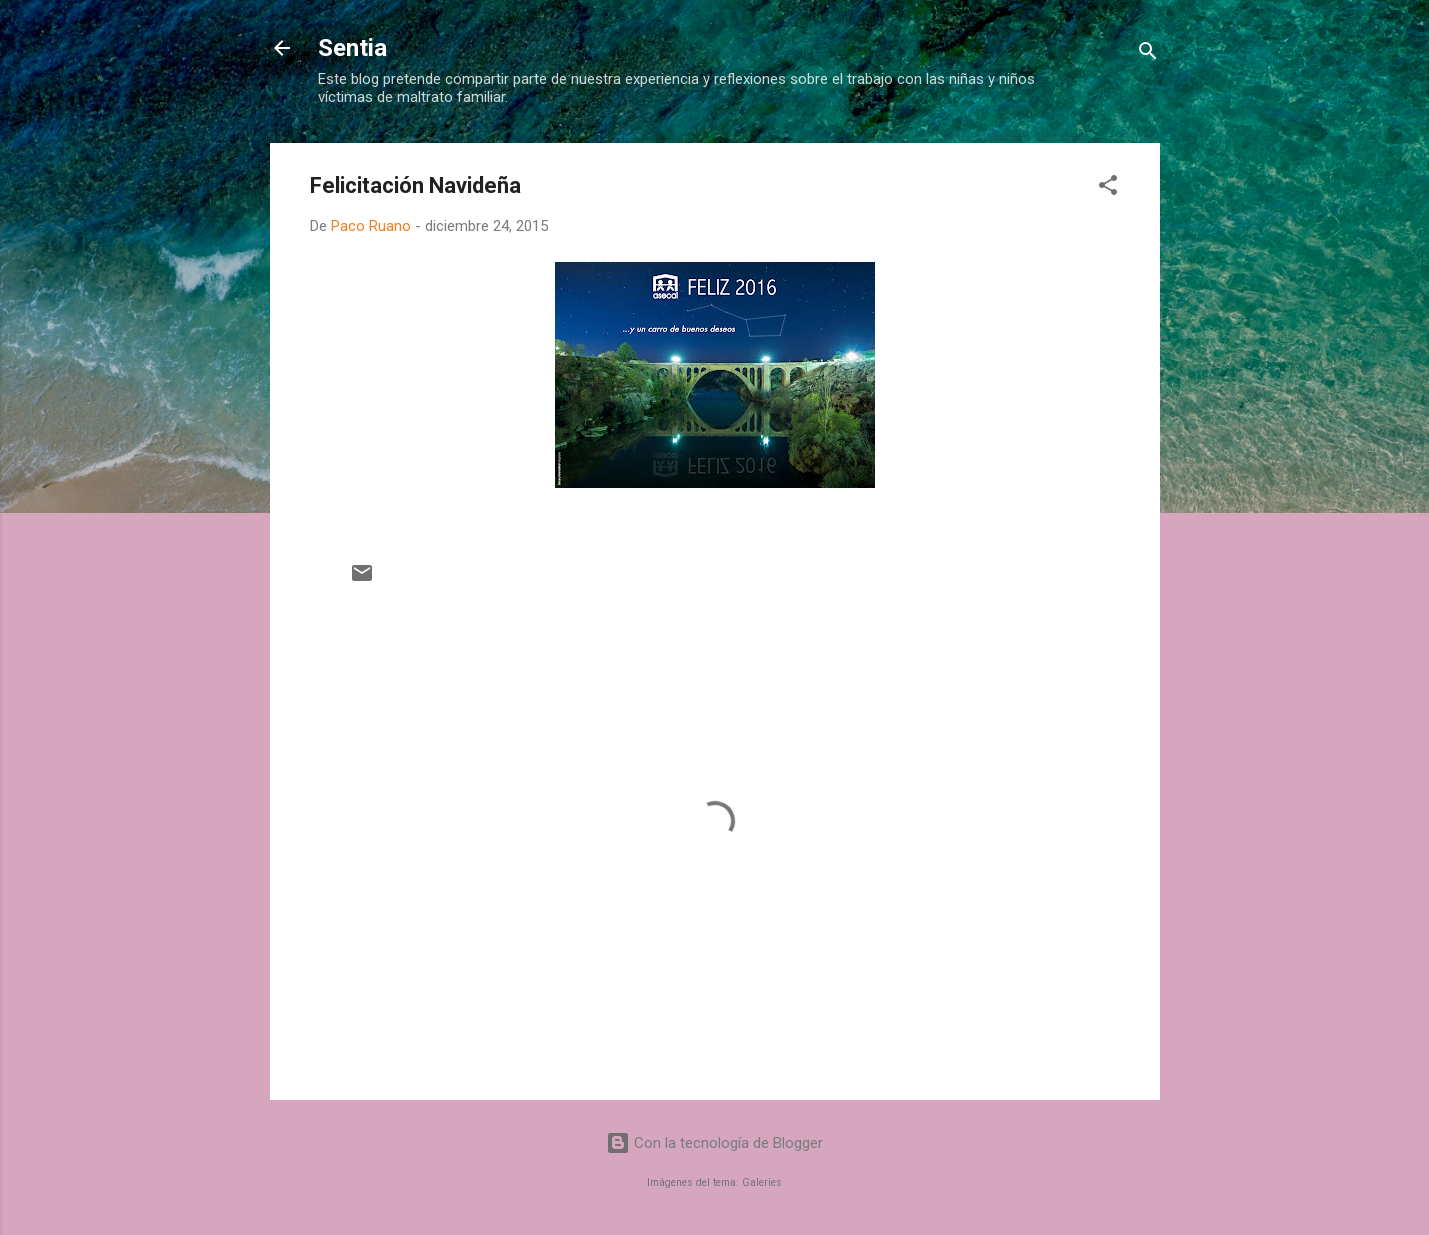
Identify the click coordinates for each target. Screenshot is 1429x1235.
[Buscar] (1148, 54)
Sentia (352, 48)
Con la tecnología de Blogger (714, 1143)
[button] (1108, 188)
